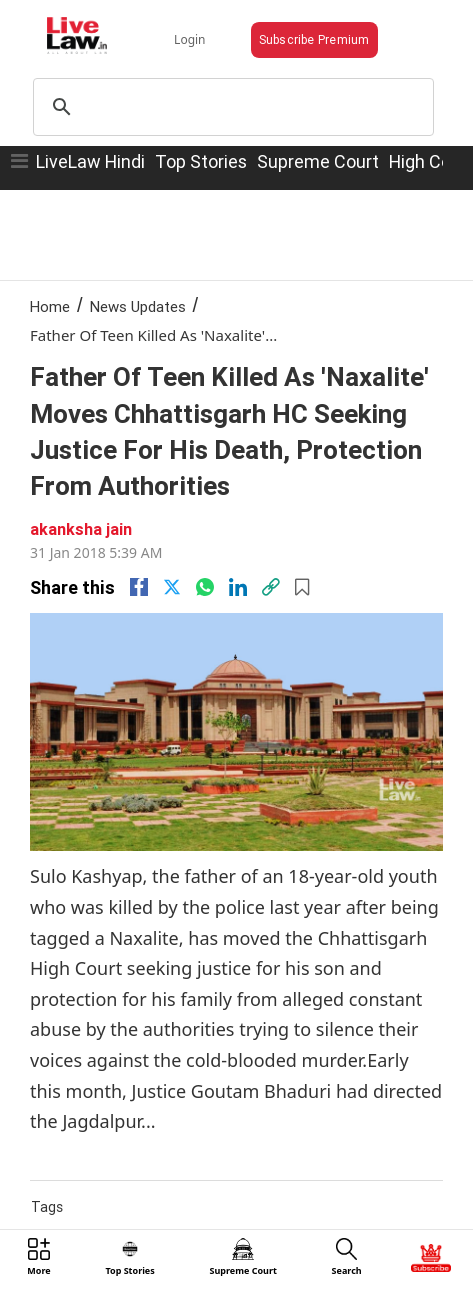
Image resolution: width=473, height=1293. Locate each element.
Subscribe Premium (314, 39)
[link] (271, 587)
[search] (230, 107)
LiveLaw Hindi (90, 161)
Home (50, 306)
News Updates (138, 306)
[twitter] (172, 587)
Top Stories (201, 161)
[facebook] (139, 587)
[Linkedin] (238, 587)
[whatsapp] (205, 587)
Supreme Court (318, 161)
